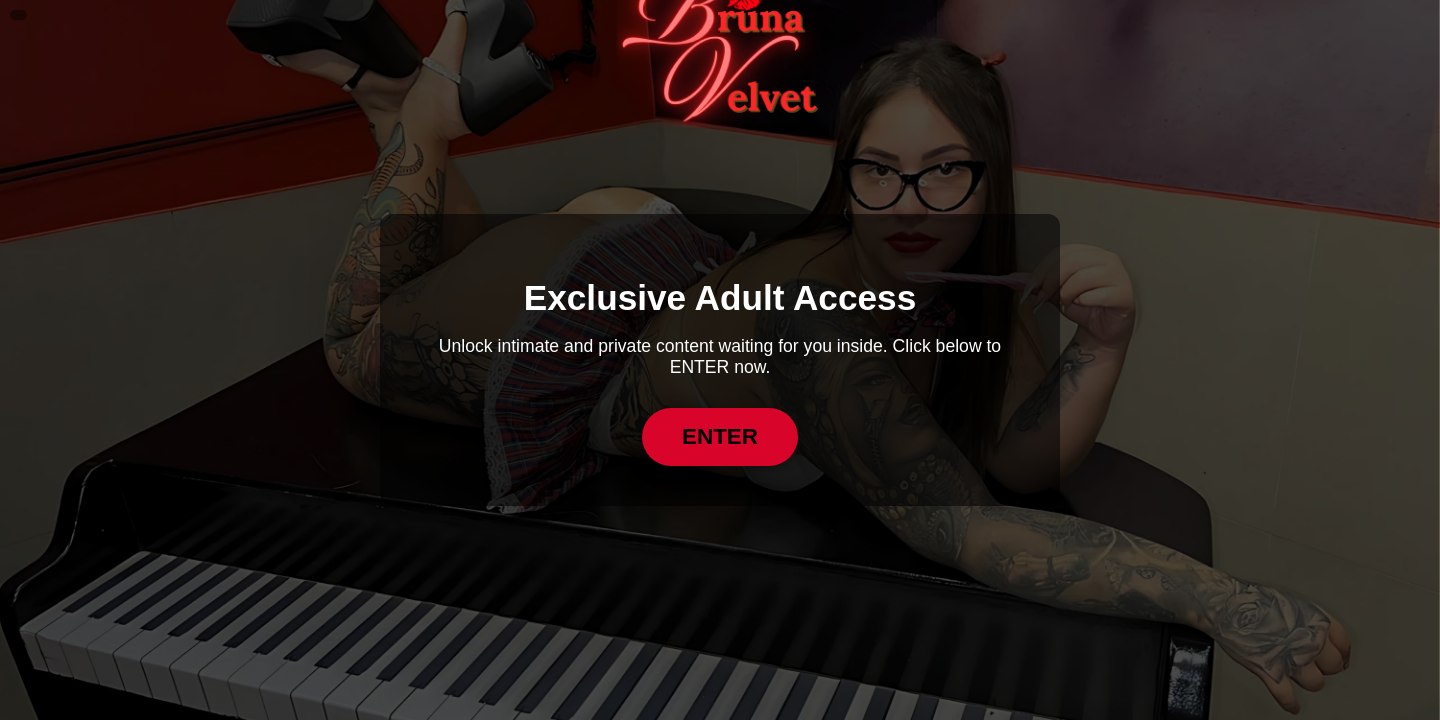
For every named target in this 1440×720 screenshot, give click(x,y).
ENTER (720, 436)
